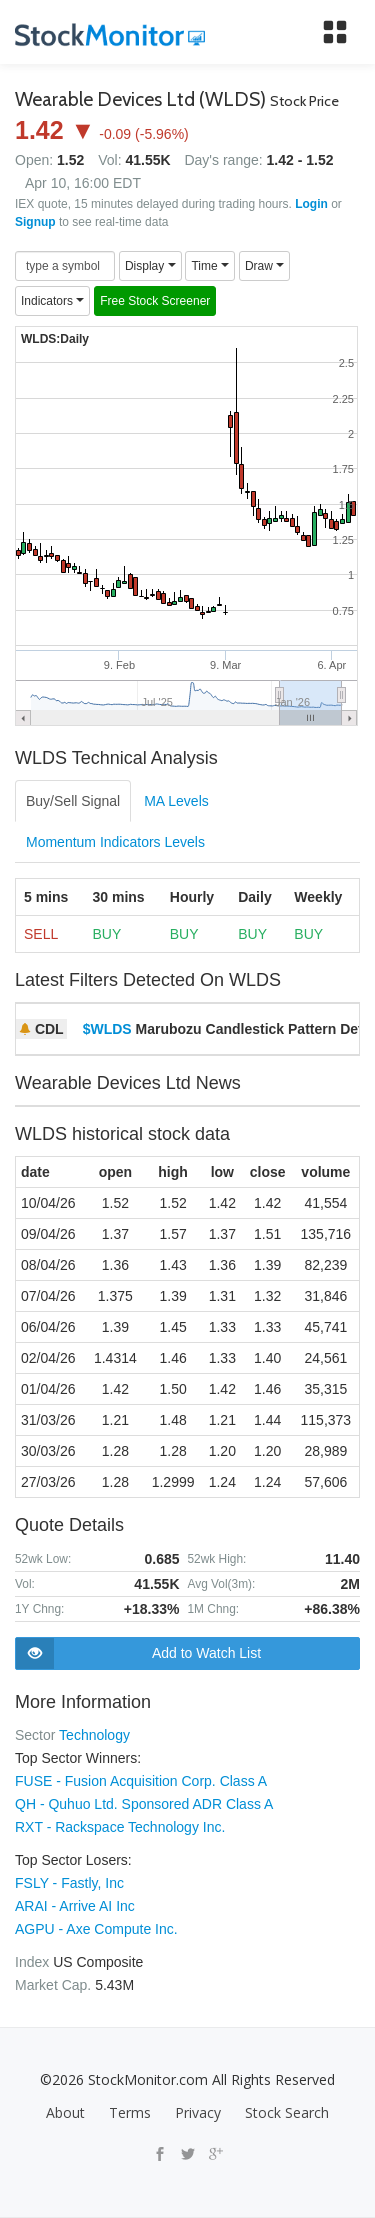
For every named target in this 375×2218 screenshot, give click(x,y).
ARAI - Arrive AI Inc (75, 1906)
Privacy (198, 2112)
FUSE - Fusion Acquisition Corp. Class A (141, 1781)
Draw (264, 266)
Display (150, 266)
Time (210, 266)
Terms (130, 2112)
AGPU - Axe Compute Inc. (96, 1929)
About (65, 2112)
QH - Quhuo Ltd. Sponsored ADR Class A (144, 1804)
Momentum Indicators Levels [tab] (115, 842)
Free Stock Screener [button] (155, 301)
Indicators (52, 301)
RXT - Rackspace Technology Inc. (120, 1827)
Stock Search (287, 2112)
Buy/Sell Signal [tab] (73, 801)
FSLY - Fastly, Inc (69, 1883)
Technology (94, 1735)
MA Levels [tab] (176, 801)
